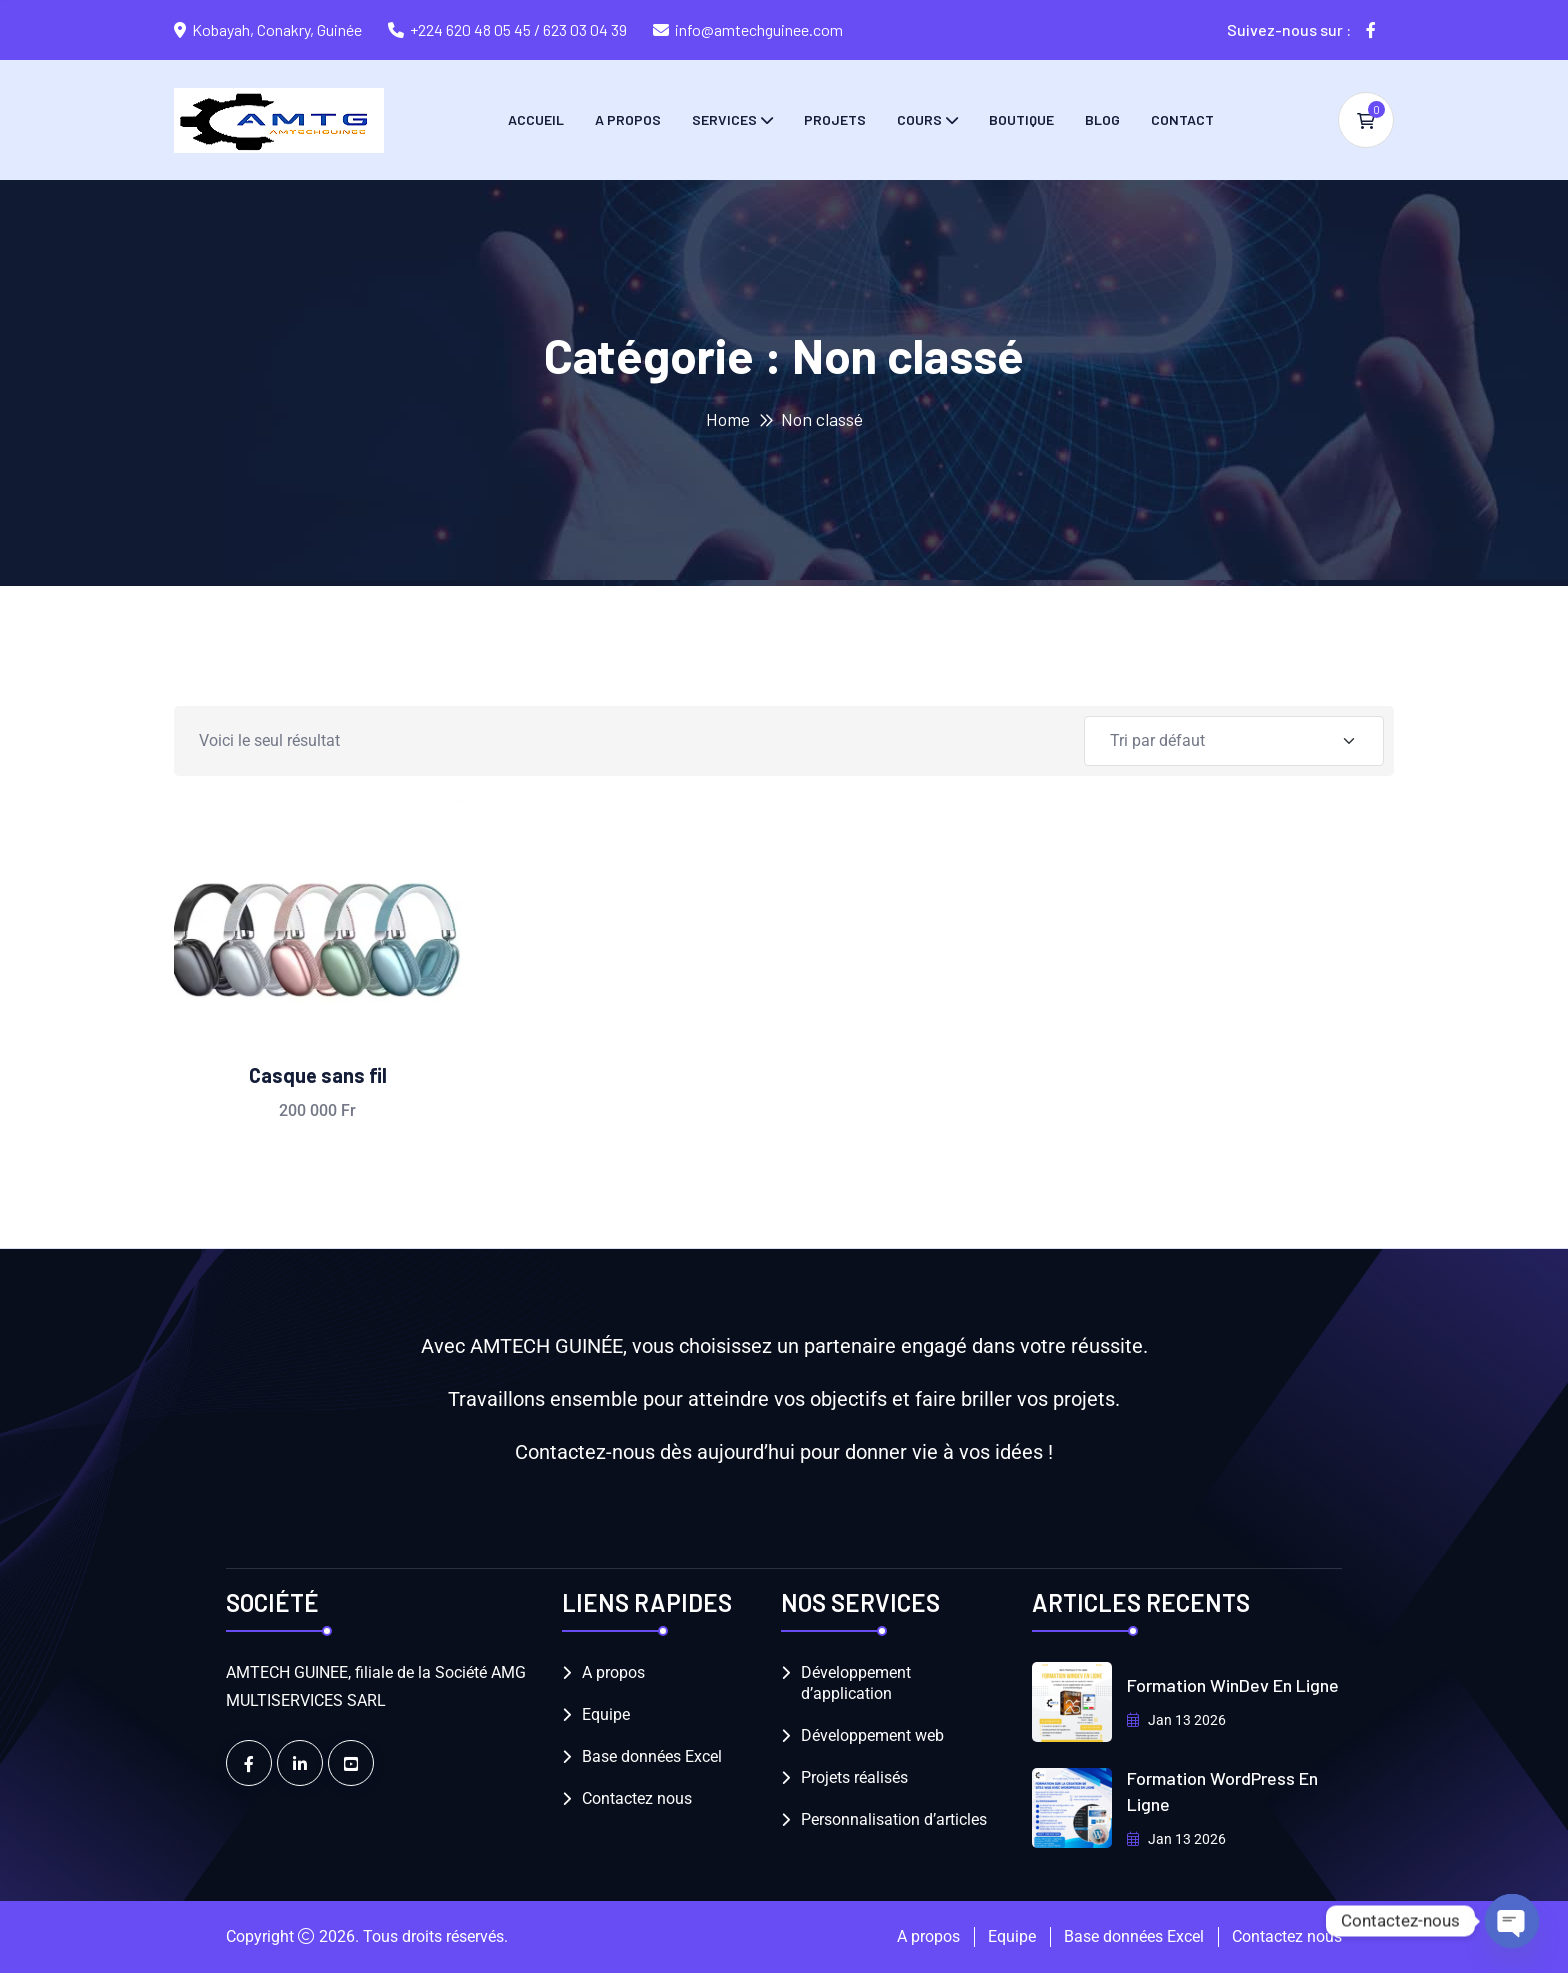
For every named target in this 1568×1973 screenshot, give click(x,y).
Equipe (606, 1714)
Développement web (872, 1735)
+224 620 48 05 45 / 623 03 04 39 (518, 29)
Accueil (536, 119)
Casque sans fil (318, 1075)
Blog (1102, 119)
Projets (835, 119)
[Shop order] (1234, 741)
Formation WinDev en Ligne (1233, 1685)
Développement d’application (856, 1683)
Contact (1182, 119)
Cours (919, 119)
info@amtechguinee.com (759, 29)
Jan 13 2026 (1176, 1720)
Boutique (1021, 119)
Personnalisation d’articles (894, 1819)
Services (724, 119)
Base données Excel (652, 1756)
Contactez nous (637, 1798)
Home (728, 419)
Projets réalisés (854, 1777)
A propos (628, 119)
